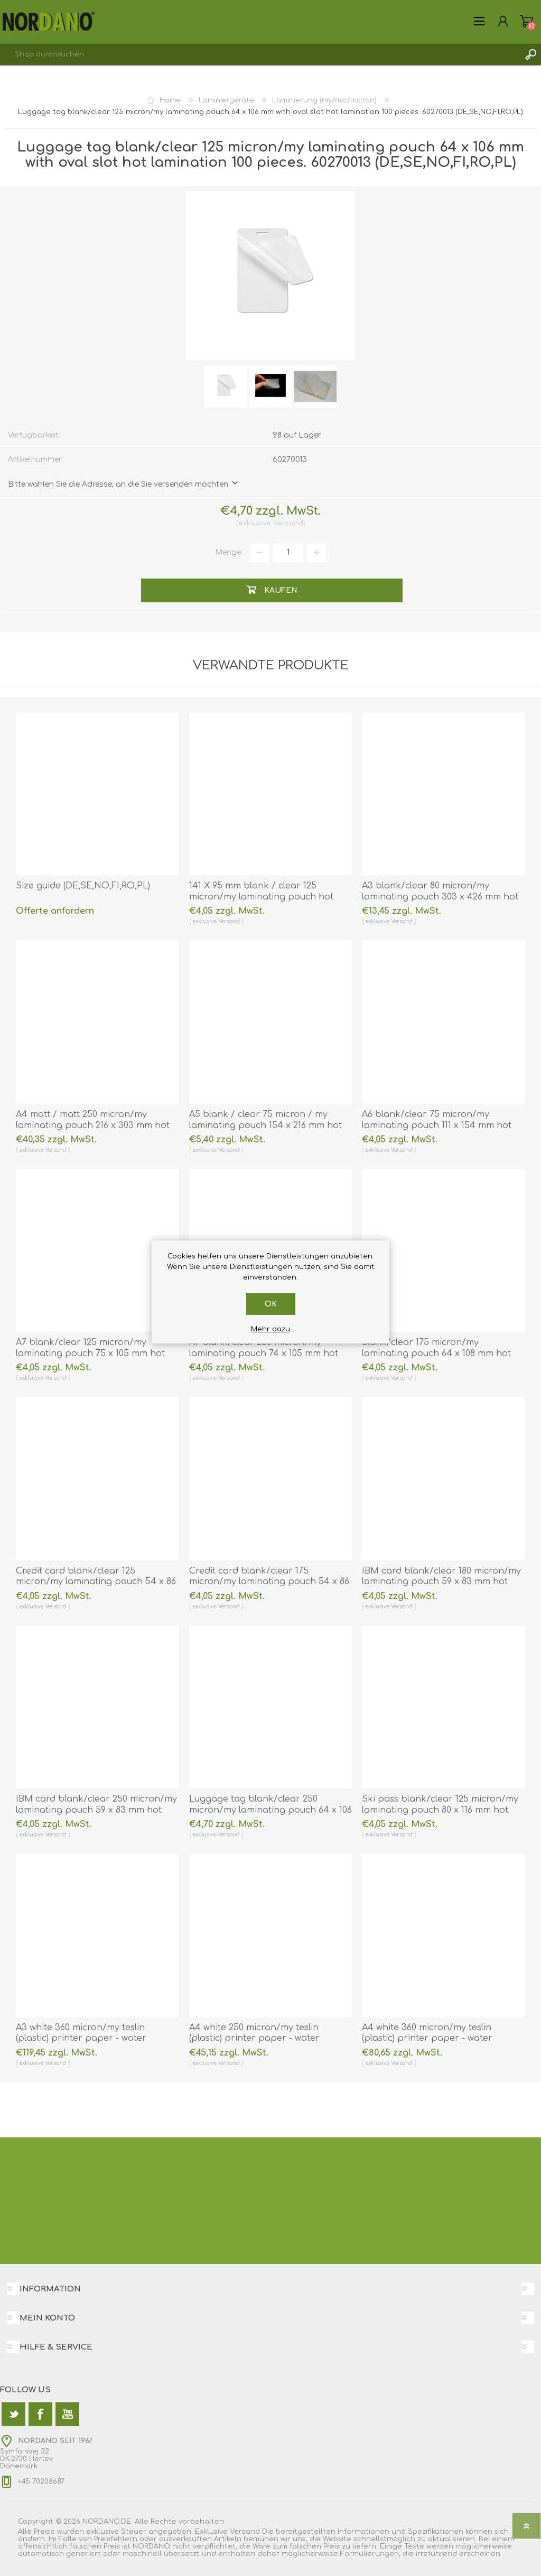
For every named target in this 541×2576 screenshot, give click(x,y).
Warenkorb (526, 21)
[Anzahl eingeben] (288, 552)
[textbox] (260, 54)
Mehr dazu (270, 1329)
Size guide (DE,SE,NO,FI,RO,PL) (83, 886)
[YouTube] (67, 2414)
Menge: (228, 552)
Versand (288, 523)
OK (271, 1304)
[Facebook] (40, 2414)
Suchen (530, 54)
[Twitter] (13, 2414)
